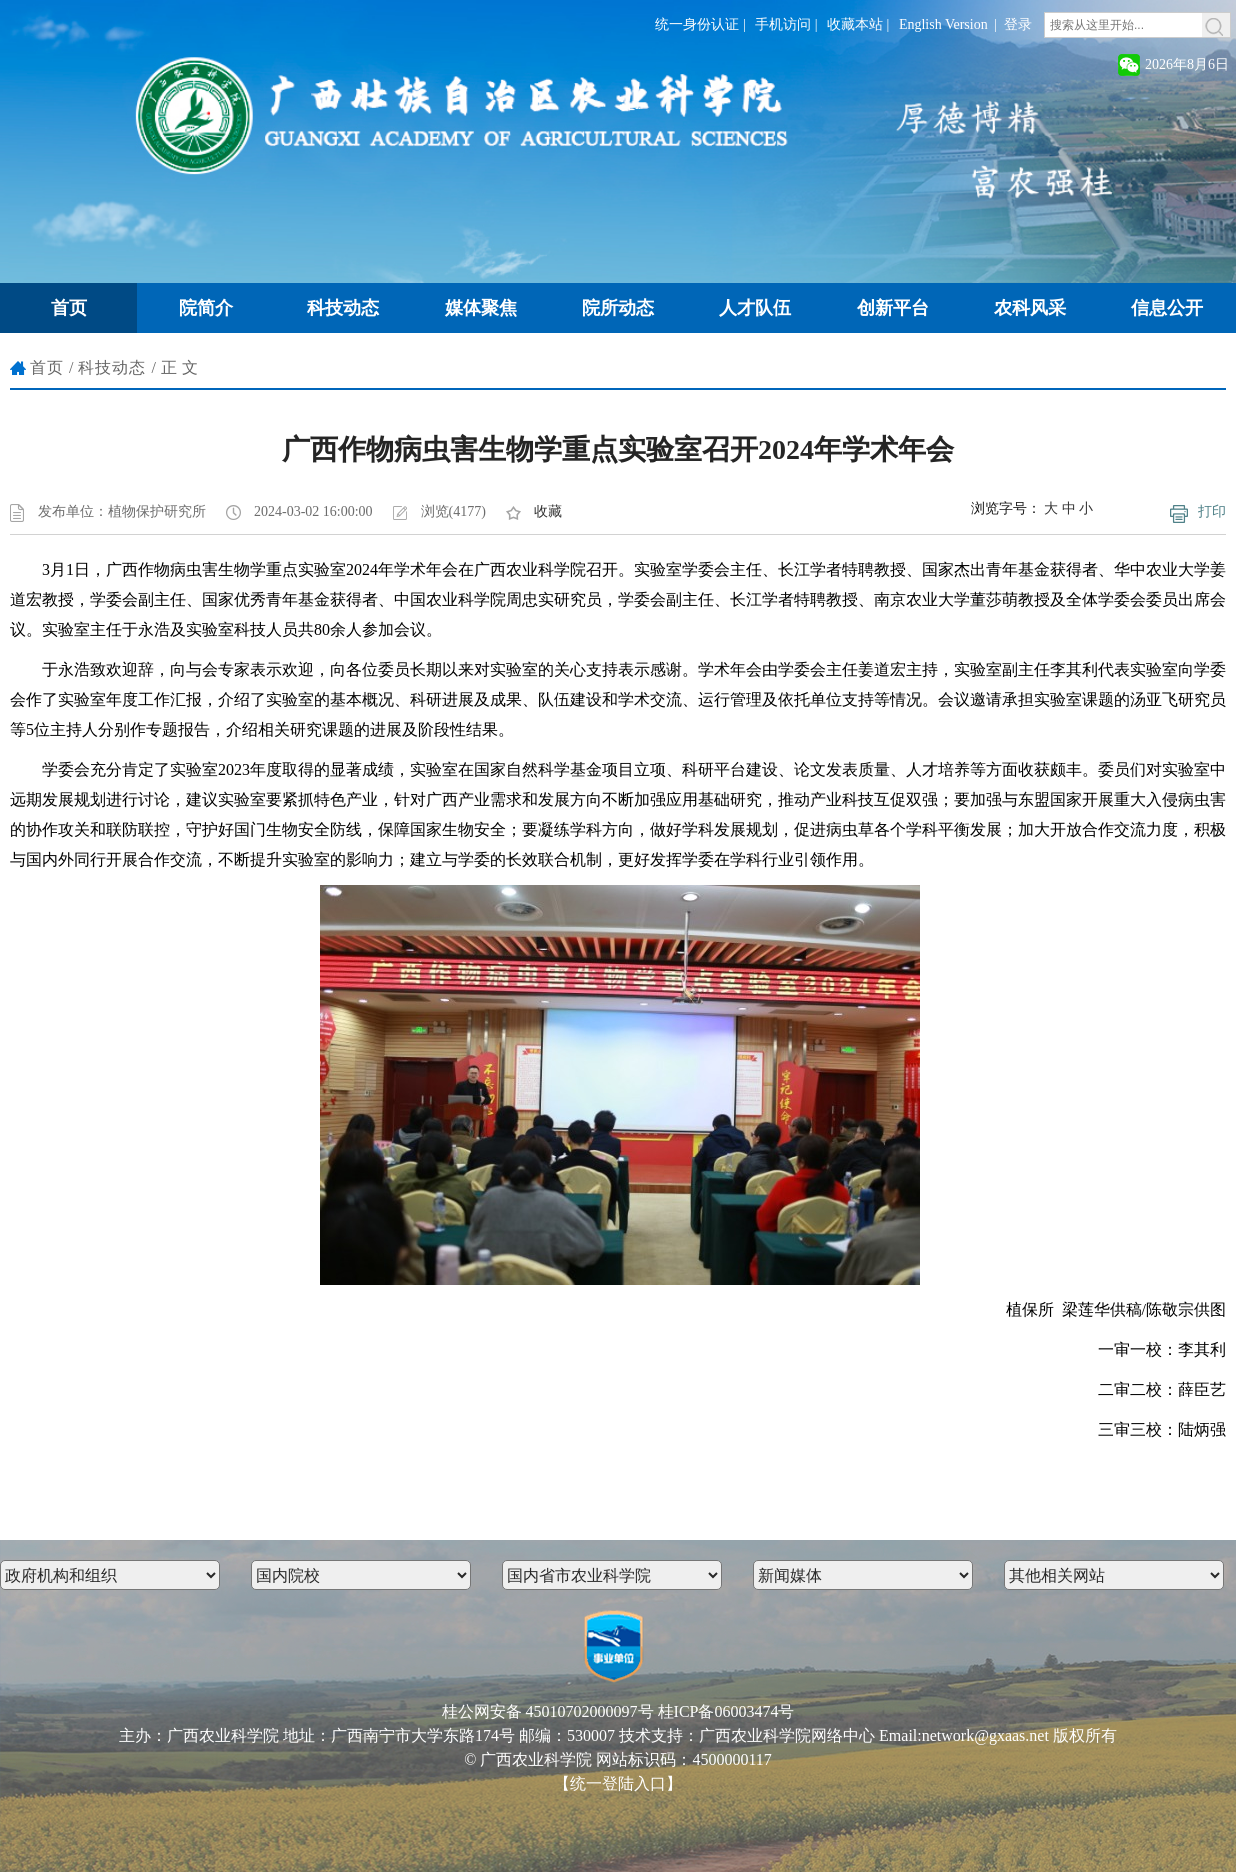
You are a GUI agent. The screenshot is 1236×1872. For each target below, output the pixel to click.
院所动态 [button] (618, 308)
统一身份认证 (697, 24)
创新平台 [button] (893, 308)
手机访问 (783, 24)
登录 (1018, 24)
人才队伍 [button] (755, 308)
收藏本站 (855, 24)
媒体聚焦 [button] (481, 308)
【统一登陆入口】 (618, 1783)
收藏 (548, 511)
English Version (943, 24)
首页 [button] (69, 308)
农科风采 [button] (1030, 308)
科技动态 (112, 367)
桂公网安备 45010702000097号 (548, 1711)
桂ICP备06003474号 (726, 1711)
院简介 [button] (206, 308)
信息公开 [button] (1167, 308)
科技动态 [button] (343, 308)
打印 (1212, 511)
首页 (47, 367)
